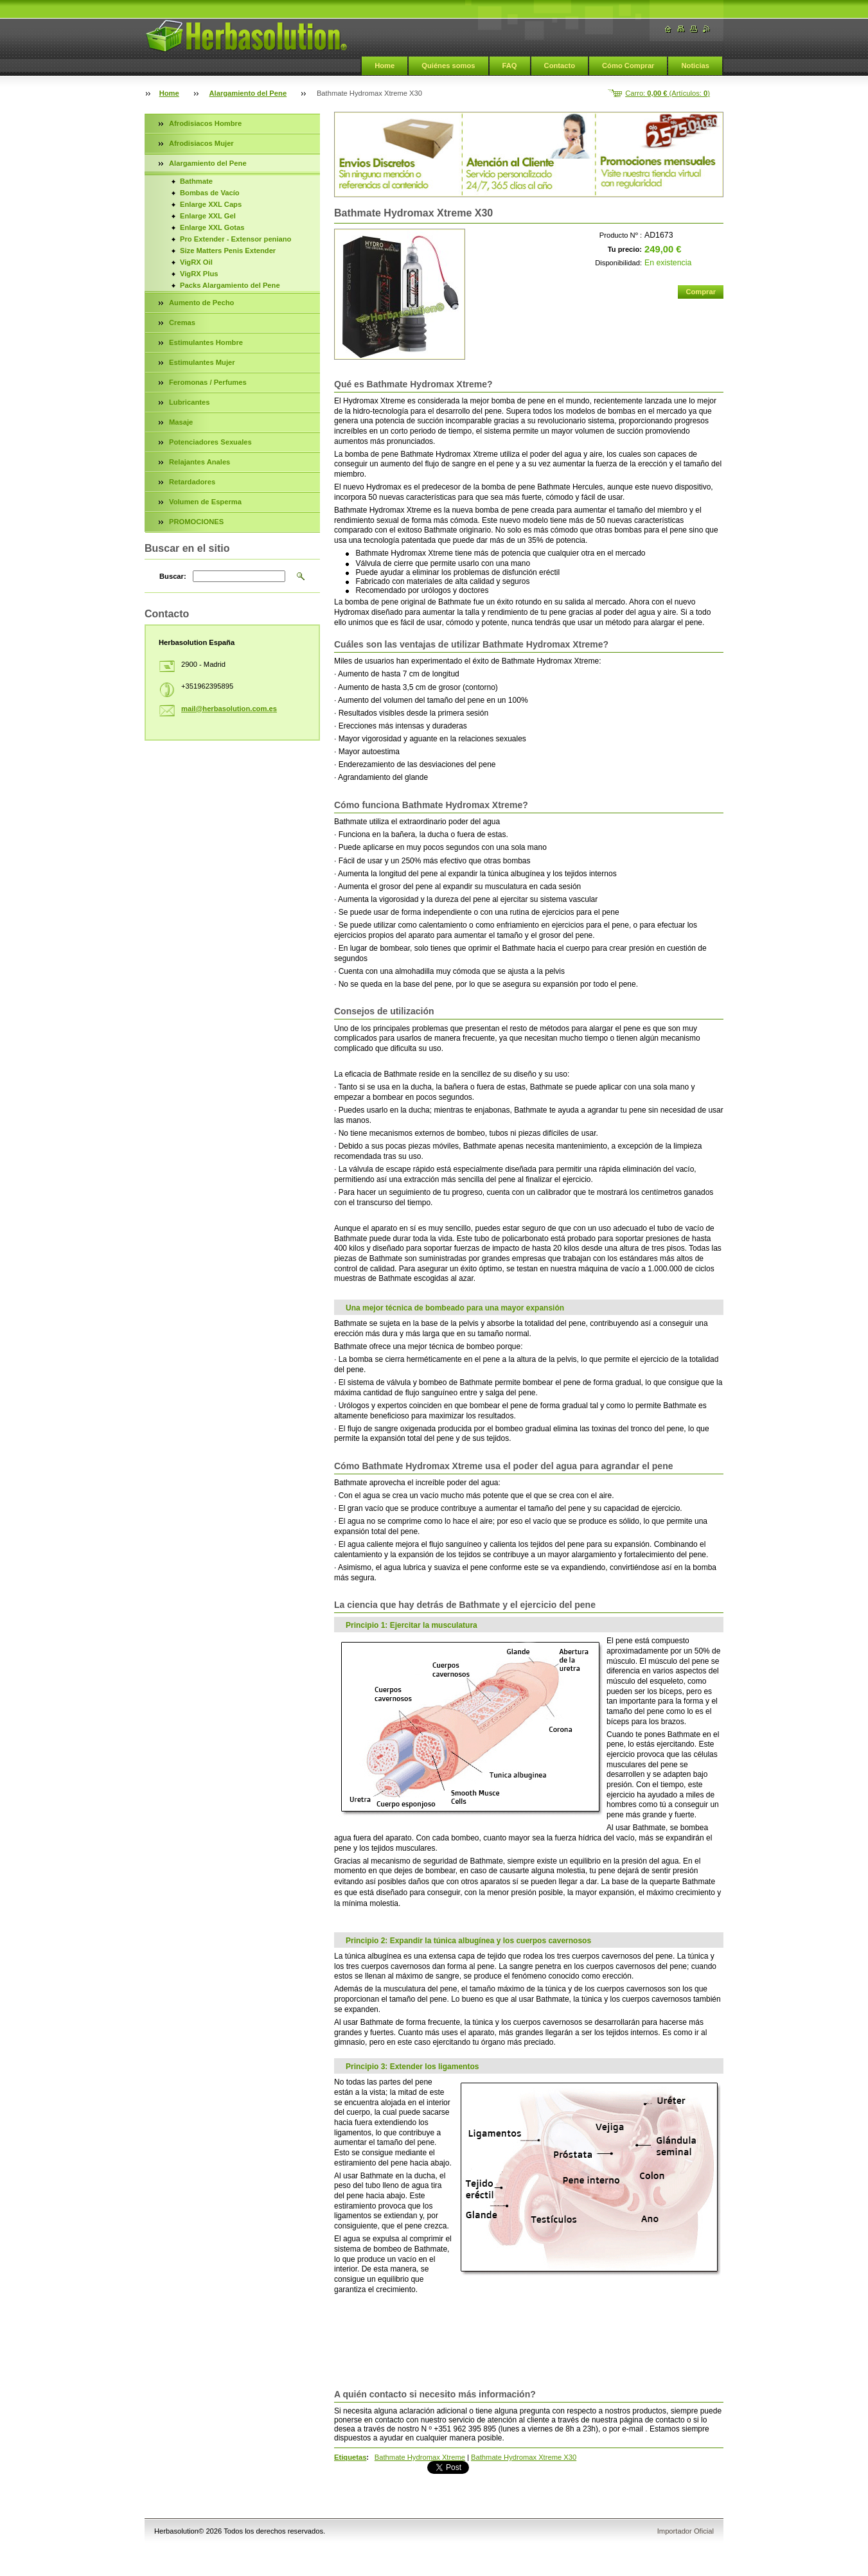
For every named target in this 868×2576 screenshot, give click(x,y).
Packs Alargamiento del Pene (230, 285)
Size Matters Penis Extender (228, 250)
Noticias (695, 65)
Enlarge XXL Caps (211, 204)
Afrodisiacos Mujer (201, 143)
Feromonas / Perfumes (208, 382)
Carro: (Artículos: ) (667, 93)
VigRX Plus (199, 274)
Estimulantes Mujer (202, 362)
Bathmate (196, 181)
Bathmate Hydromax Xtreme (420, 2457)
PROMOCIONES (196, 521)
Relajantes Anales (199, 462)
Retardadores (192, 482)
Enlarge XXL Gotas (212, 227)
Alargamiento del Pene (248, 93)
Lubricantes (189, 402)
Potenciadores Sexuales (210, 442)
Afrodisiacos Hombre (205, 123)
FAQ (509, 65)
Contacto (559, 65)
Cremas (182, 322)
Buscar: (172, 576)
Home (384, 65)
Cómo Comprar (628, 65)
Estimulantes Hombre (206, 342)
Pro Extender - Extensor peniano (235, 239)
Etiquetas (350, 2457)
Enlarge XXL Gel (208, 216)
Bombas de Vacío (210, 193)
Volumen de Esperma (205, 502)
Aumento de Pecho (201, 302)
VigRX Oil (196, 262)
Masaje (181, 422)
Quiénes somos (448, 65)
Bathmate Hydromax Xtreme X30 (523, 2457)
